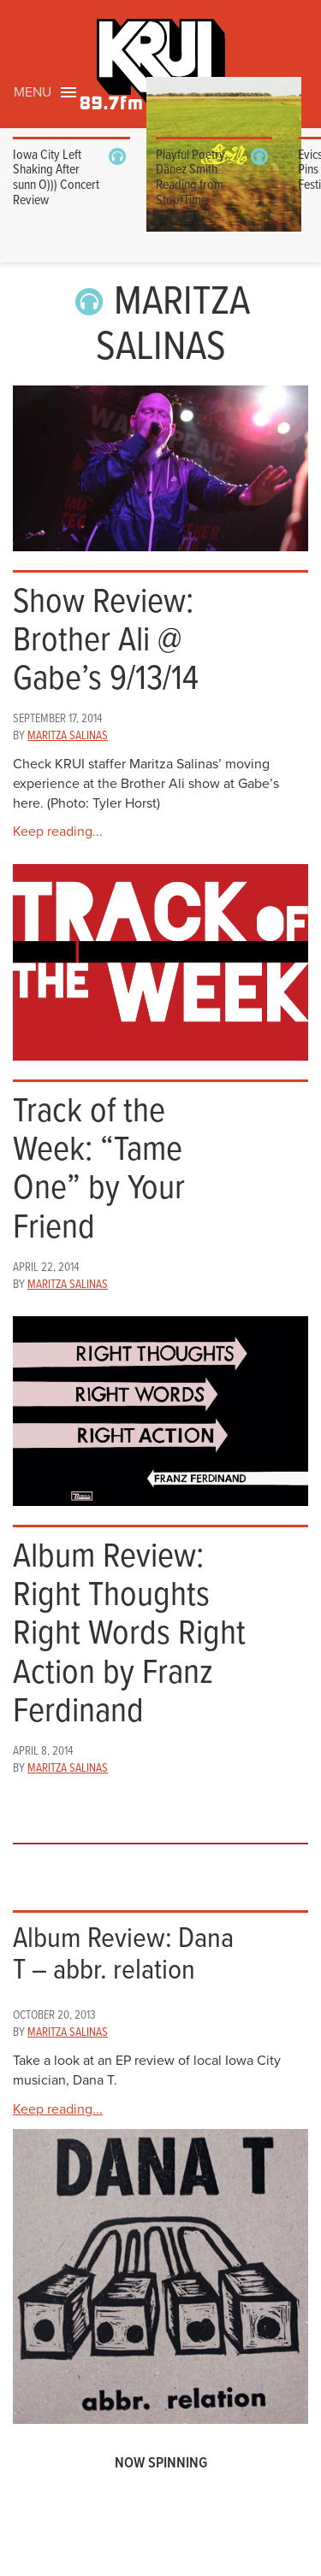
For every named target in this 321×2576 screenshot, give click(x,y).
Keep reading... (58, 831)
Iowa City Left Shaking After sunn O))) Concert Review (56, 177)
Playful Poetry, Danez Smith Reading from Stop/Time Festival (192, 185)
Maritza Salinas (67, 736)
